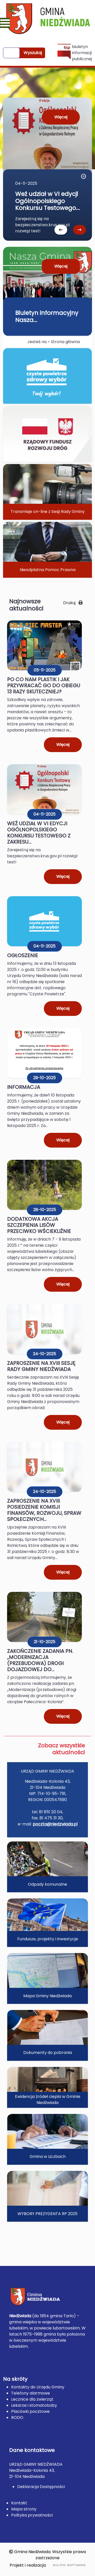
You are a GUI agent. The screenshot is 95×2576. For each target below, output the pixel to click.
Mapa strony (23, 2509)
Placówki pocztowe (30, 2411)
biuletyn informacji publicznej (74, 53)
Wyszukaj (33, 53)
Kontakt (19, 2503)
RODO (17, 2417)
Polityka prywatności (32, 2515)
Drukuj (73, 603)
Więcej (60, 117)
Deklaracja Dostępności (41, 2487)
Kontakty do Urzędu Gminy (37, 2387)
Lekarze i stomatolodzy (34, 2405)
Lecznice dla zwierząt (32, 2399)
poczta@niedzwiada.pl (55, 1824)
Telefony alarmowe (30, 2393)
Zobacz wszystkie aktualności (61, 1749)
